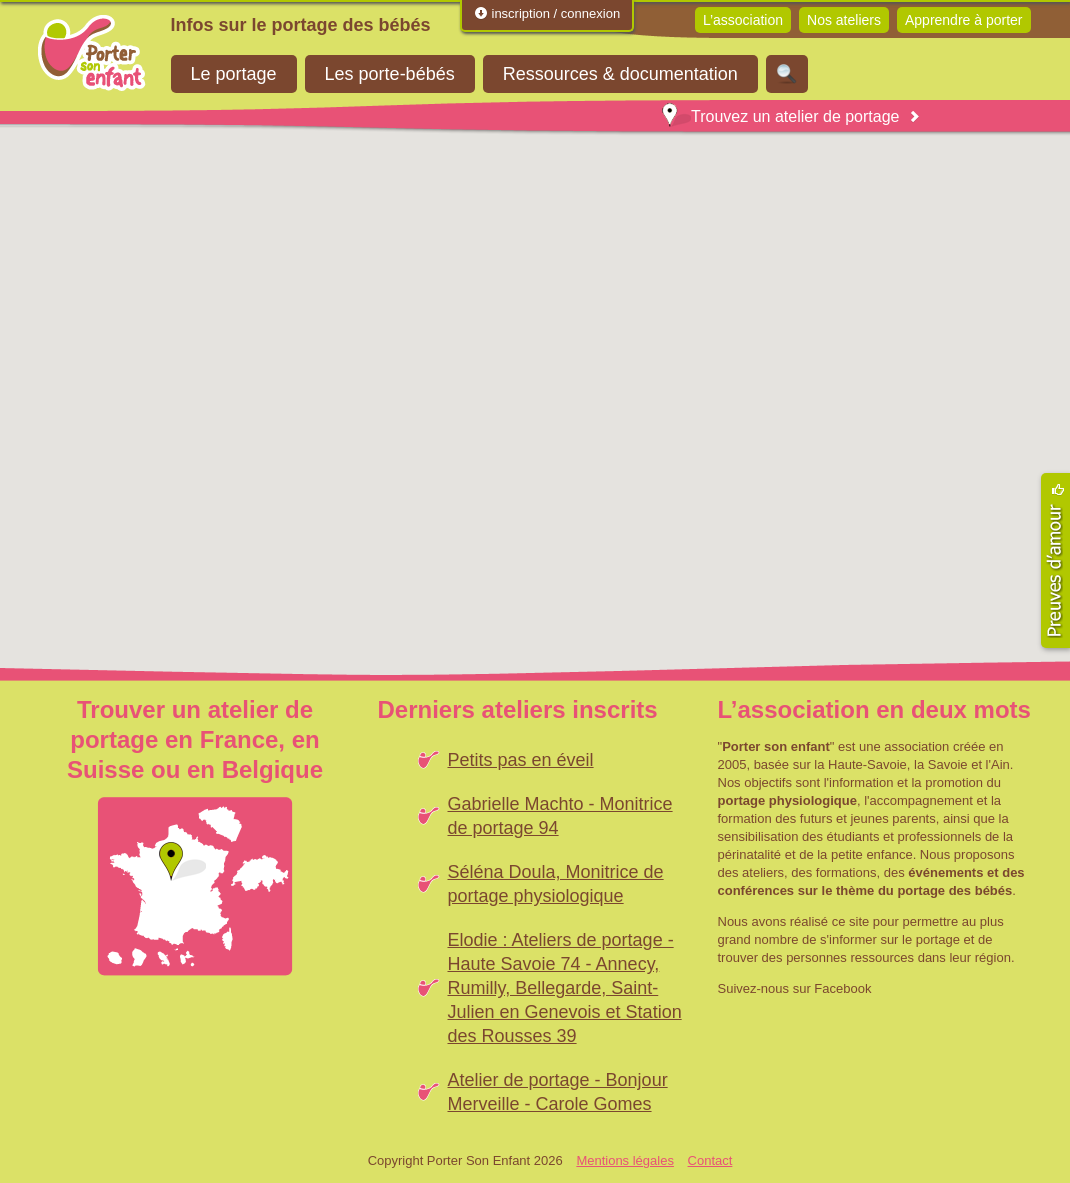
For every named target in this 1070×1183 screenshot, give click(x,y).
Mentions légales (625, 1160)
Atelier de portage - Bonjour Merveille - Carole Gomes (558, 1092)
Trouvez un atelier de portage (780, 116)
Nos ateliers (844, 20)
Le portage (234, 74)
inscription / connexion (547, 13)
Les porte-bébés (390, 74)
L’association (743, 20)
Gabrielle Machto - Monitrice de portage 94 (560, 816)
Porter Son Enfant (92, 53)
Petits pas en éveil (521, 760)
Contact (710, 1160)
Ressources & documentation (620, 74)
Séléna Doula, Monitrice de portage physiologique (556, 884)
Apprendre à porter (964, 20)
